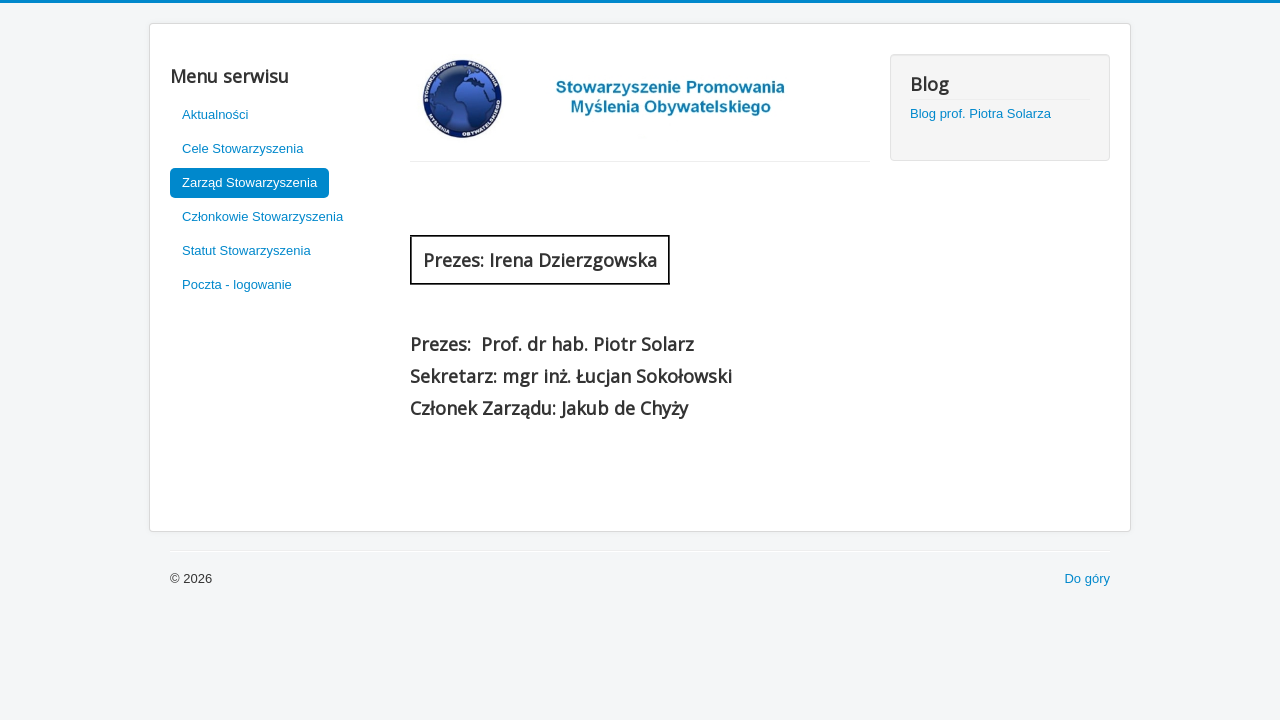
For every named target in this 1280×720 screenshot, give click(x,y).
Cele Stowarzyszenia (242, 148)
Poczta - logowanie (237, 284)
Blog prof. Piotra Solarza (980, 113)
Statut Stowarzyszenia (246, 250)
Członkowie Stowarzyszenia (262, 216)
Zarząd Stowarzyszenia (249, 182)
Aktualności (215, 114)
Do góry (1087, 578)
